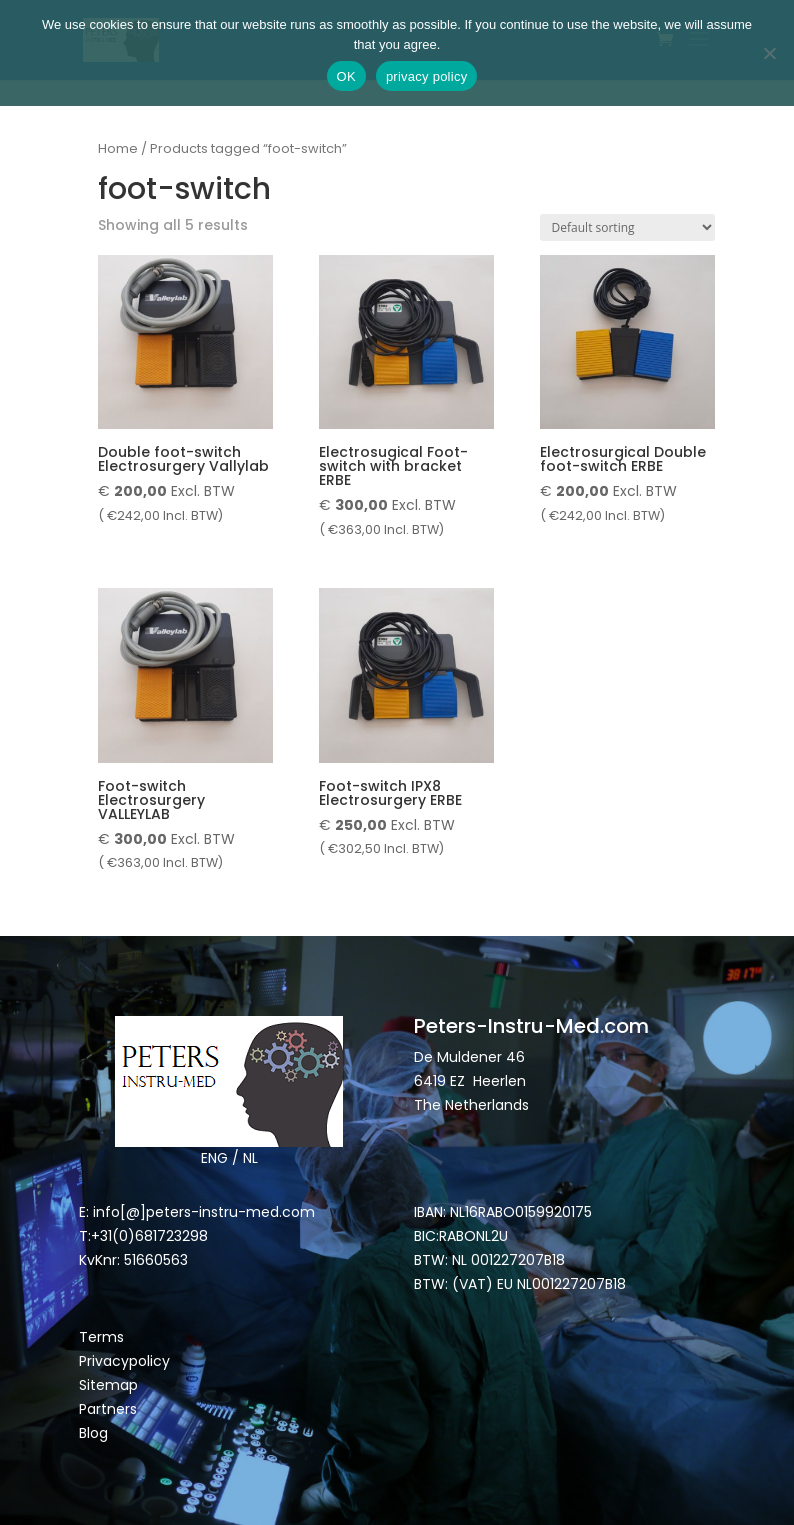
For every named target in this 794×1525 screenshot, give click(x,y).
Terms (101, 1337)
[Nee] (769, 53)
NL (250, 1158)
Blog (93, 1433)
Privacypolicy (124, 1361)
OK (346, 76)
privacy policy (427, 76)
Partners (108, 1409)
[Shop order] (627, 227)
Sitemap (110, 1385)
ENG (214, 1158)
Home (118, 148)
